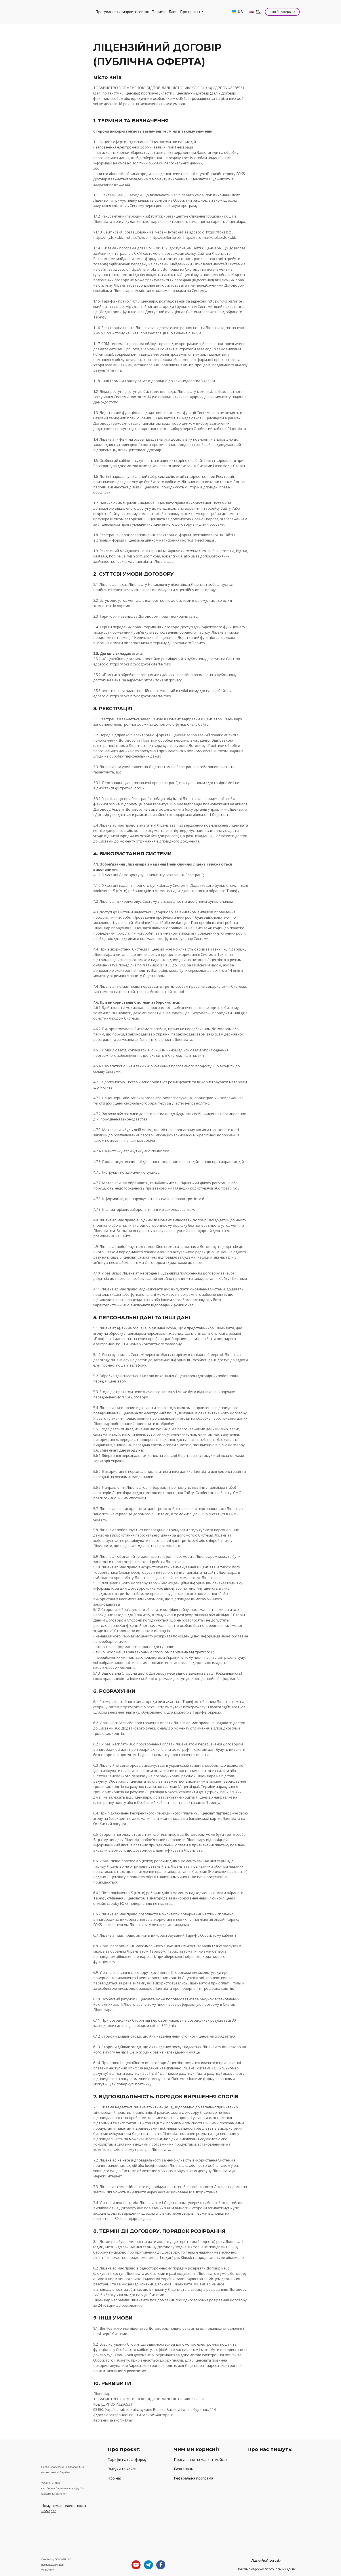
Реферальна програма (193, 2478)
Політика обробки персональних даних (266, 2569)
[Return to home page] (61, 11)
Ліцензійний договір (266, 2560)
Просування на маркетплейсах (122, 11)
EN (258, 11)
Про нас (114, 2478)
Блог (173, 11)
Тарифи (159, 11)
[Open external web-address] (270, 2467)
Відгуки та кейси (122, 2468)
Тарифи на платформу (127, 2459)
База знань (183, 2468)
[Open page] (252, 12)
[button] (282, 12)
